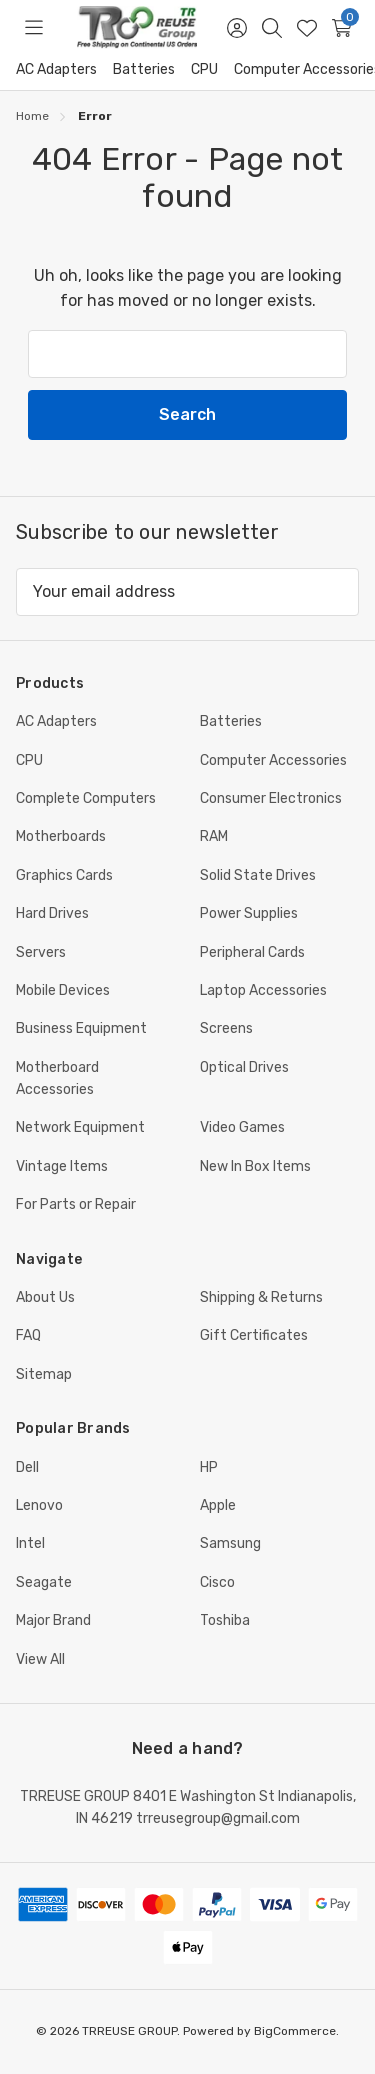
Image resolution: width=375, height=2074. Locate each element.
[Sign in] (236, 28)
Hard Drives (52, 913)
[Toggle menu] (33, 27)
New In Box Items (255, 1166)
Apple (218, 1505)
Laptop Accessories (263, 990)
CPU (204, 69)
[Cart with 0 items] (341, 28)
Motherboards (61, 836)
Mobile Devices (63, 990)
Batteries (144, 69)
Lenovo (39, 1505)
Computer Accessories (273, 760)
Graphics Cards (64, 875)
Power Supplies (249, 913)
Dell (27, 1467)
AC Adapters (56, 69)
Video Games (242, 1127)
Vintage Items (62, 1166)
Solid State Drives (258, 875)
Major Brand (53, 1620)
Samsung (230, 1543)
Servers (41, 952)
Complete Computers (86, 798)
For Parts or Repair (76, 1204)
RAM (214, 836)
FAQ (28, 1335)
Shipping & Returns (261, 1297)
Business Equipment (81, 1028)
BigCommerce (295, 2031)
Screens (226, 1028)
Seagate (44, 1582)
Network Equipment (80, 1127)
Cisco (217, 1582)
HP (209, 1467)
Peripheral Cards (252, 952)
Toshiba (225, 1620)
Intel (30, 1543)
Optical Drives (244, 1067)
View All (40, 1659)
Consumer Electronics (271, 798)
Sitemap (44, 1374)
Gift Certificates (254, 1335)
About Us (45, 1297)
